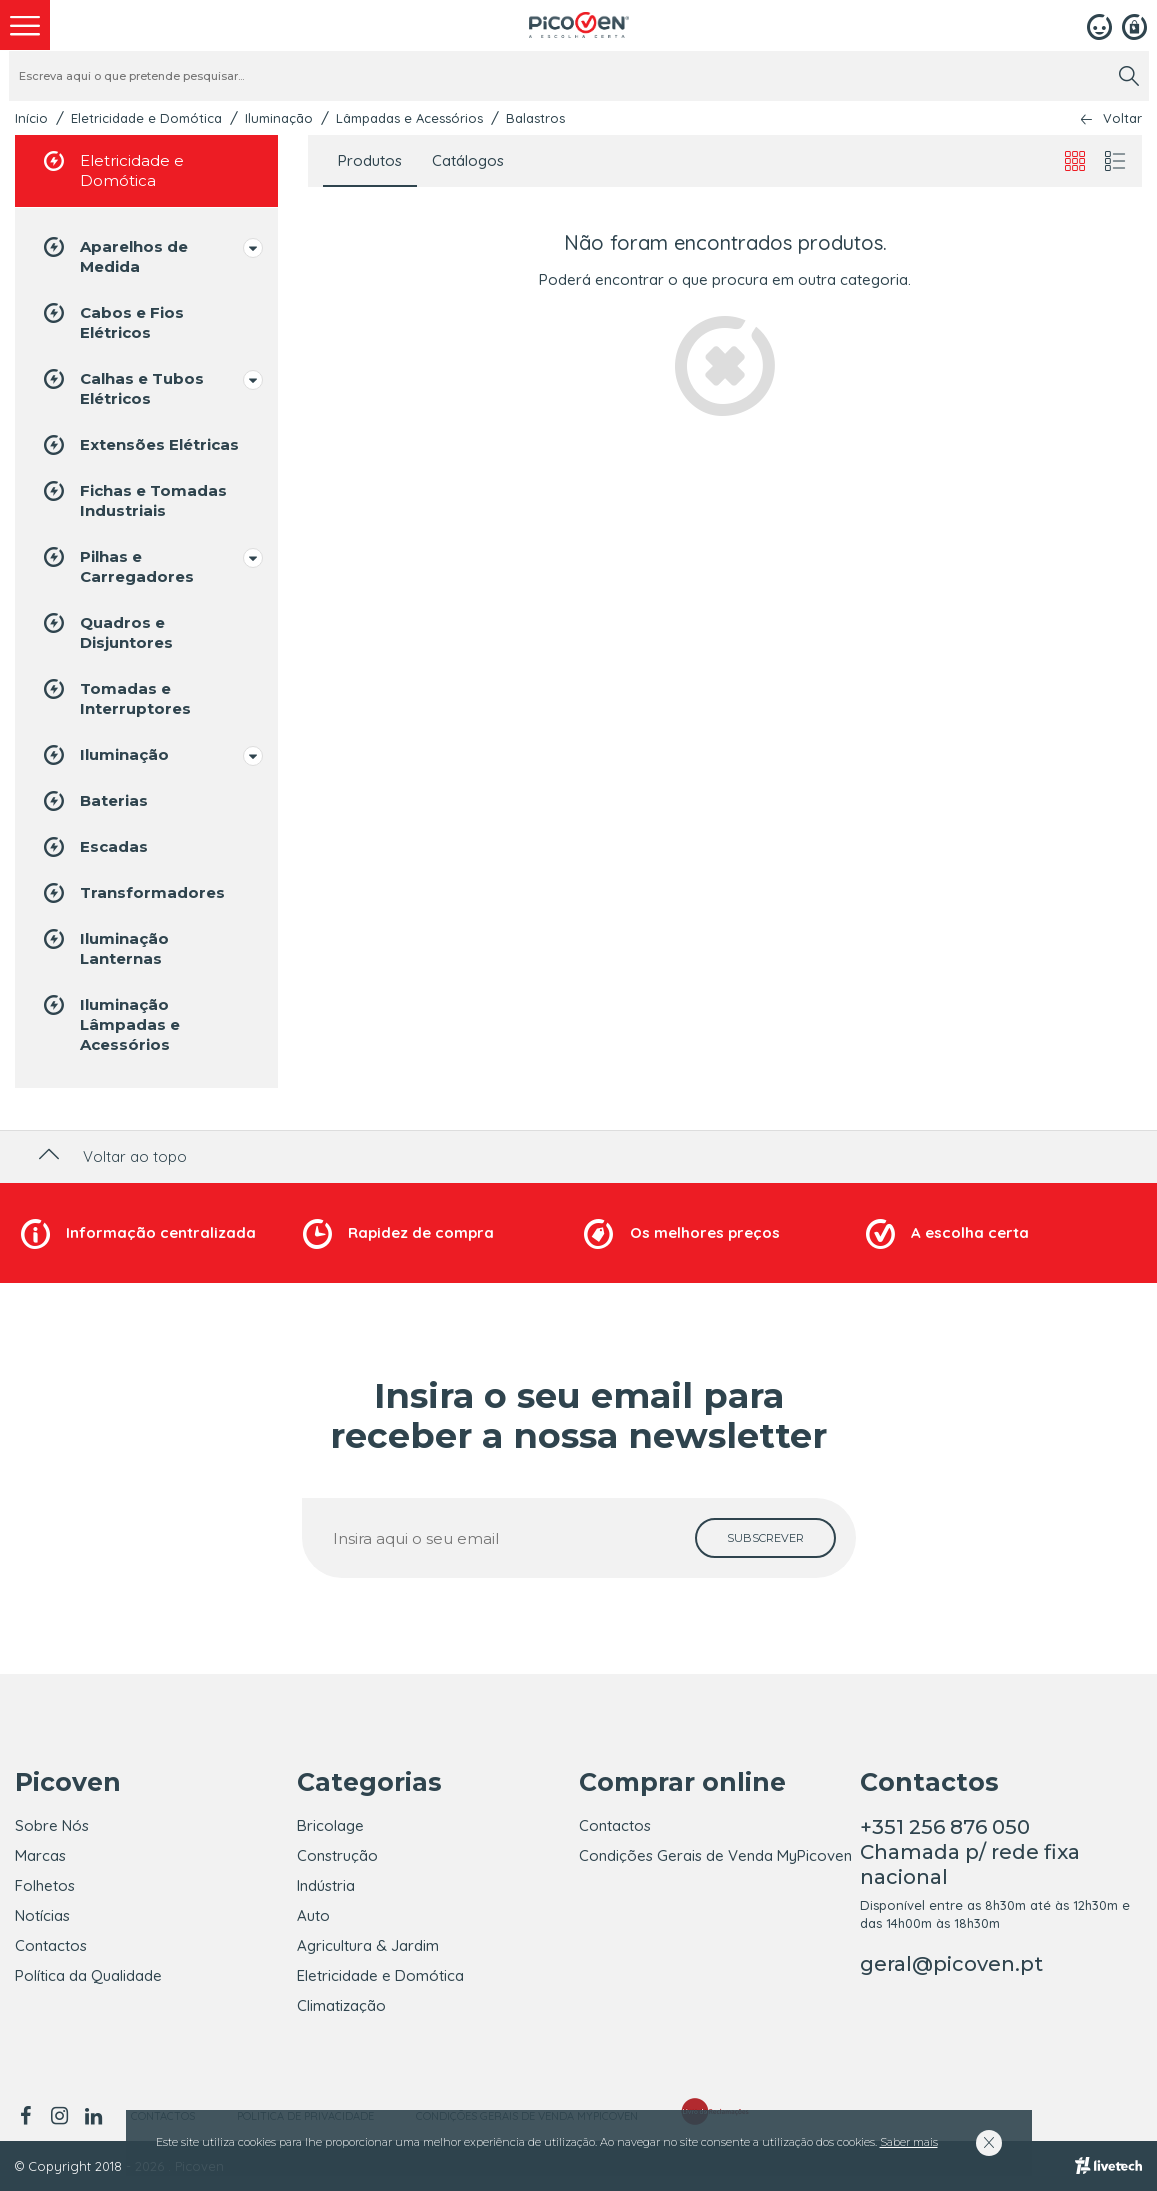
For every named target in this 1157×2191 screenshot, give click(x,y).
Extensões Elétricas (139, 445)
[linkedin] (93, 2116)
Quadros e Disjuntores (106, 631)
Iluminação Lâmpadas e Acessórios (110, 1023)
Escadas (94, 847)
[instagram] (59, 2116)
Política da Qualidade (88, 1975)
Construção (337, 1855)
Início (31, 118)
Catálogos (468, 160)
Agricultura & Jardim (368, 1945)
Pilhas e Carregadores (117, 565)
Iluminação (279, 118)
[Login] (1099, 25)
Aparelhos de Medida (114, 255)
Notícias (42, 1915)
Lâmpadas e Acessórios (409, 118)
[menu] (25, 25)
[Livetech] (1108, 2166)
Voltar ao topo (110, 1156)
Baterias (94, 801)
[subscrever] (765, 1538)
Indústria (326, 1885)
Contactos (51, 1945)
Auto (313, 1915)
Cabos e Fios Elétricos (112, 321)
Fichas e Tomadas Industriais (133, 499)
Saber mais (909, 2142)
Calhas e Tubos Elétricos (122, 387)
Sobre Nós (52, 1825)
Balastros (535, 118)
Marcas (40, 1855)
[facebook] (28, 2116)
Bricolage (330, 1825)
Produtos (370, 160)
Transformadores (132, 893)
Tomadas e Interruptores (115, 697)
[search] (1129, 76)
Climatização (341, 2005)
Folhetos (45, 1885)
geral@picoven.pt (951, 1964)
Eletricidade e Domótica (146, 118)
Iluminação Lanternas (104, 947)
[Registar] (1134, 25)
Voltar (1122, 118)
